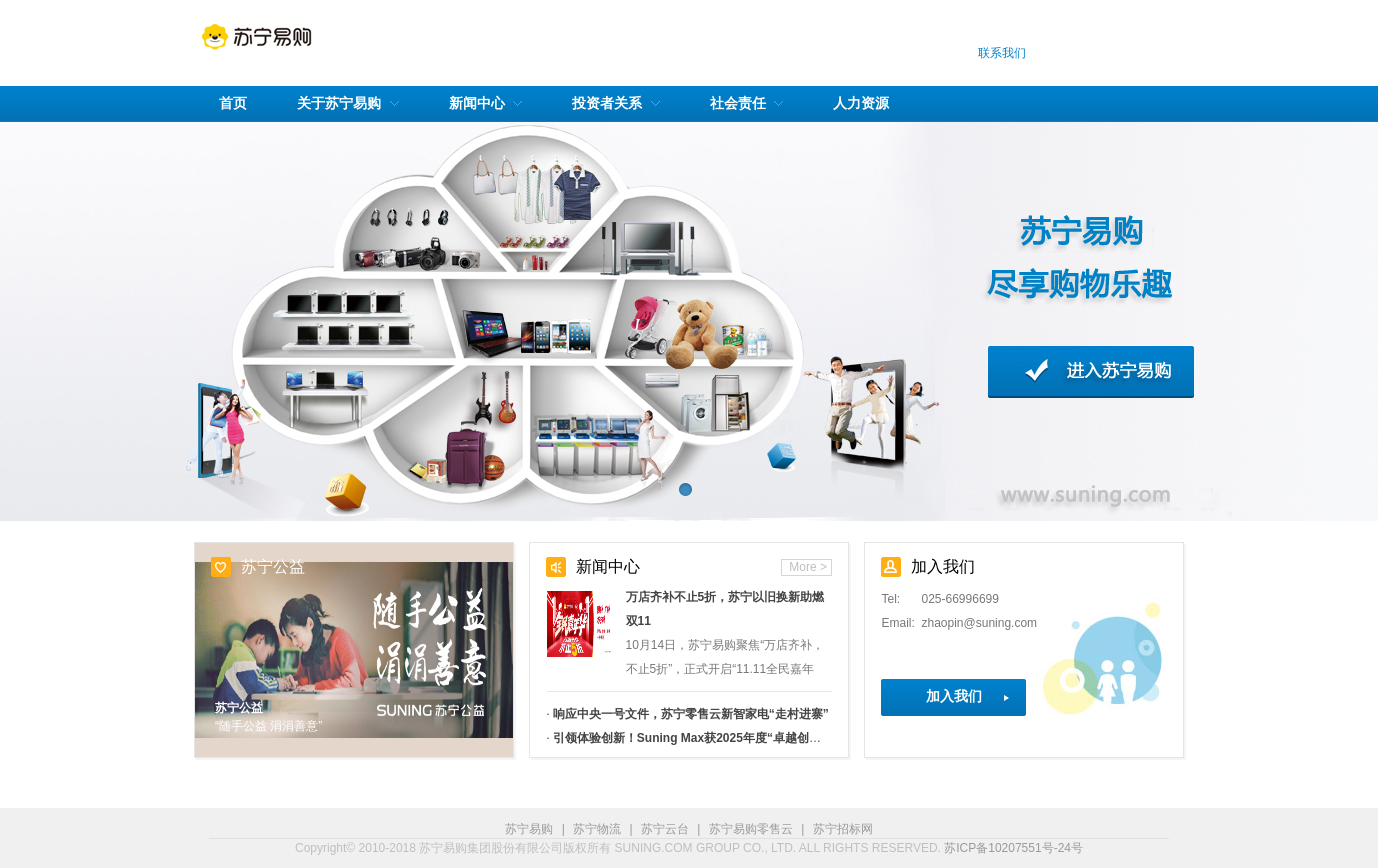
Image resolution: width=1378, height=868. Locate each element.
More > (808, 567)
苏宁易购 (529, 829)
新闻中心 (608, 566)
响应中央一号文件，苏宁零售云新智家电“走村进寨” (691, 714)
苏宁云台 (665, 829)
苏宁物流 (597, 829)
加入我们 (954, 696)
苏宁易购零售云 (751, 829)
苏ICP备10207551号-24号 (1013, 848)
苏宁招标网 (843, 829)
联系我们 (1002, 53)
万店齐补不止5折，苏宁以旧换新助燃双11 (725, 609)
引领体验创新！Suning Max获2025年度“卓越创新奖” (696, 738)
